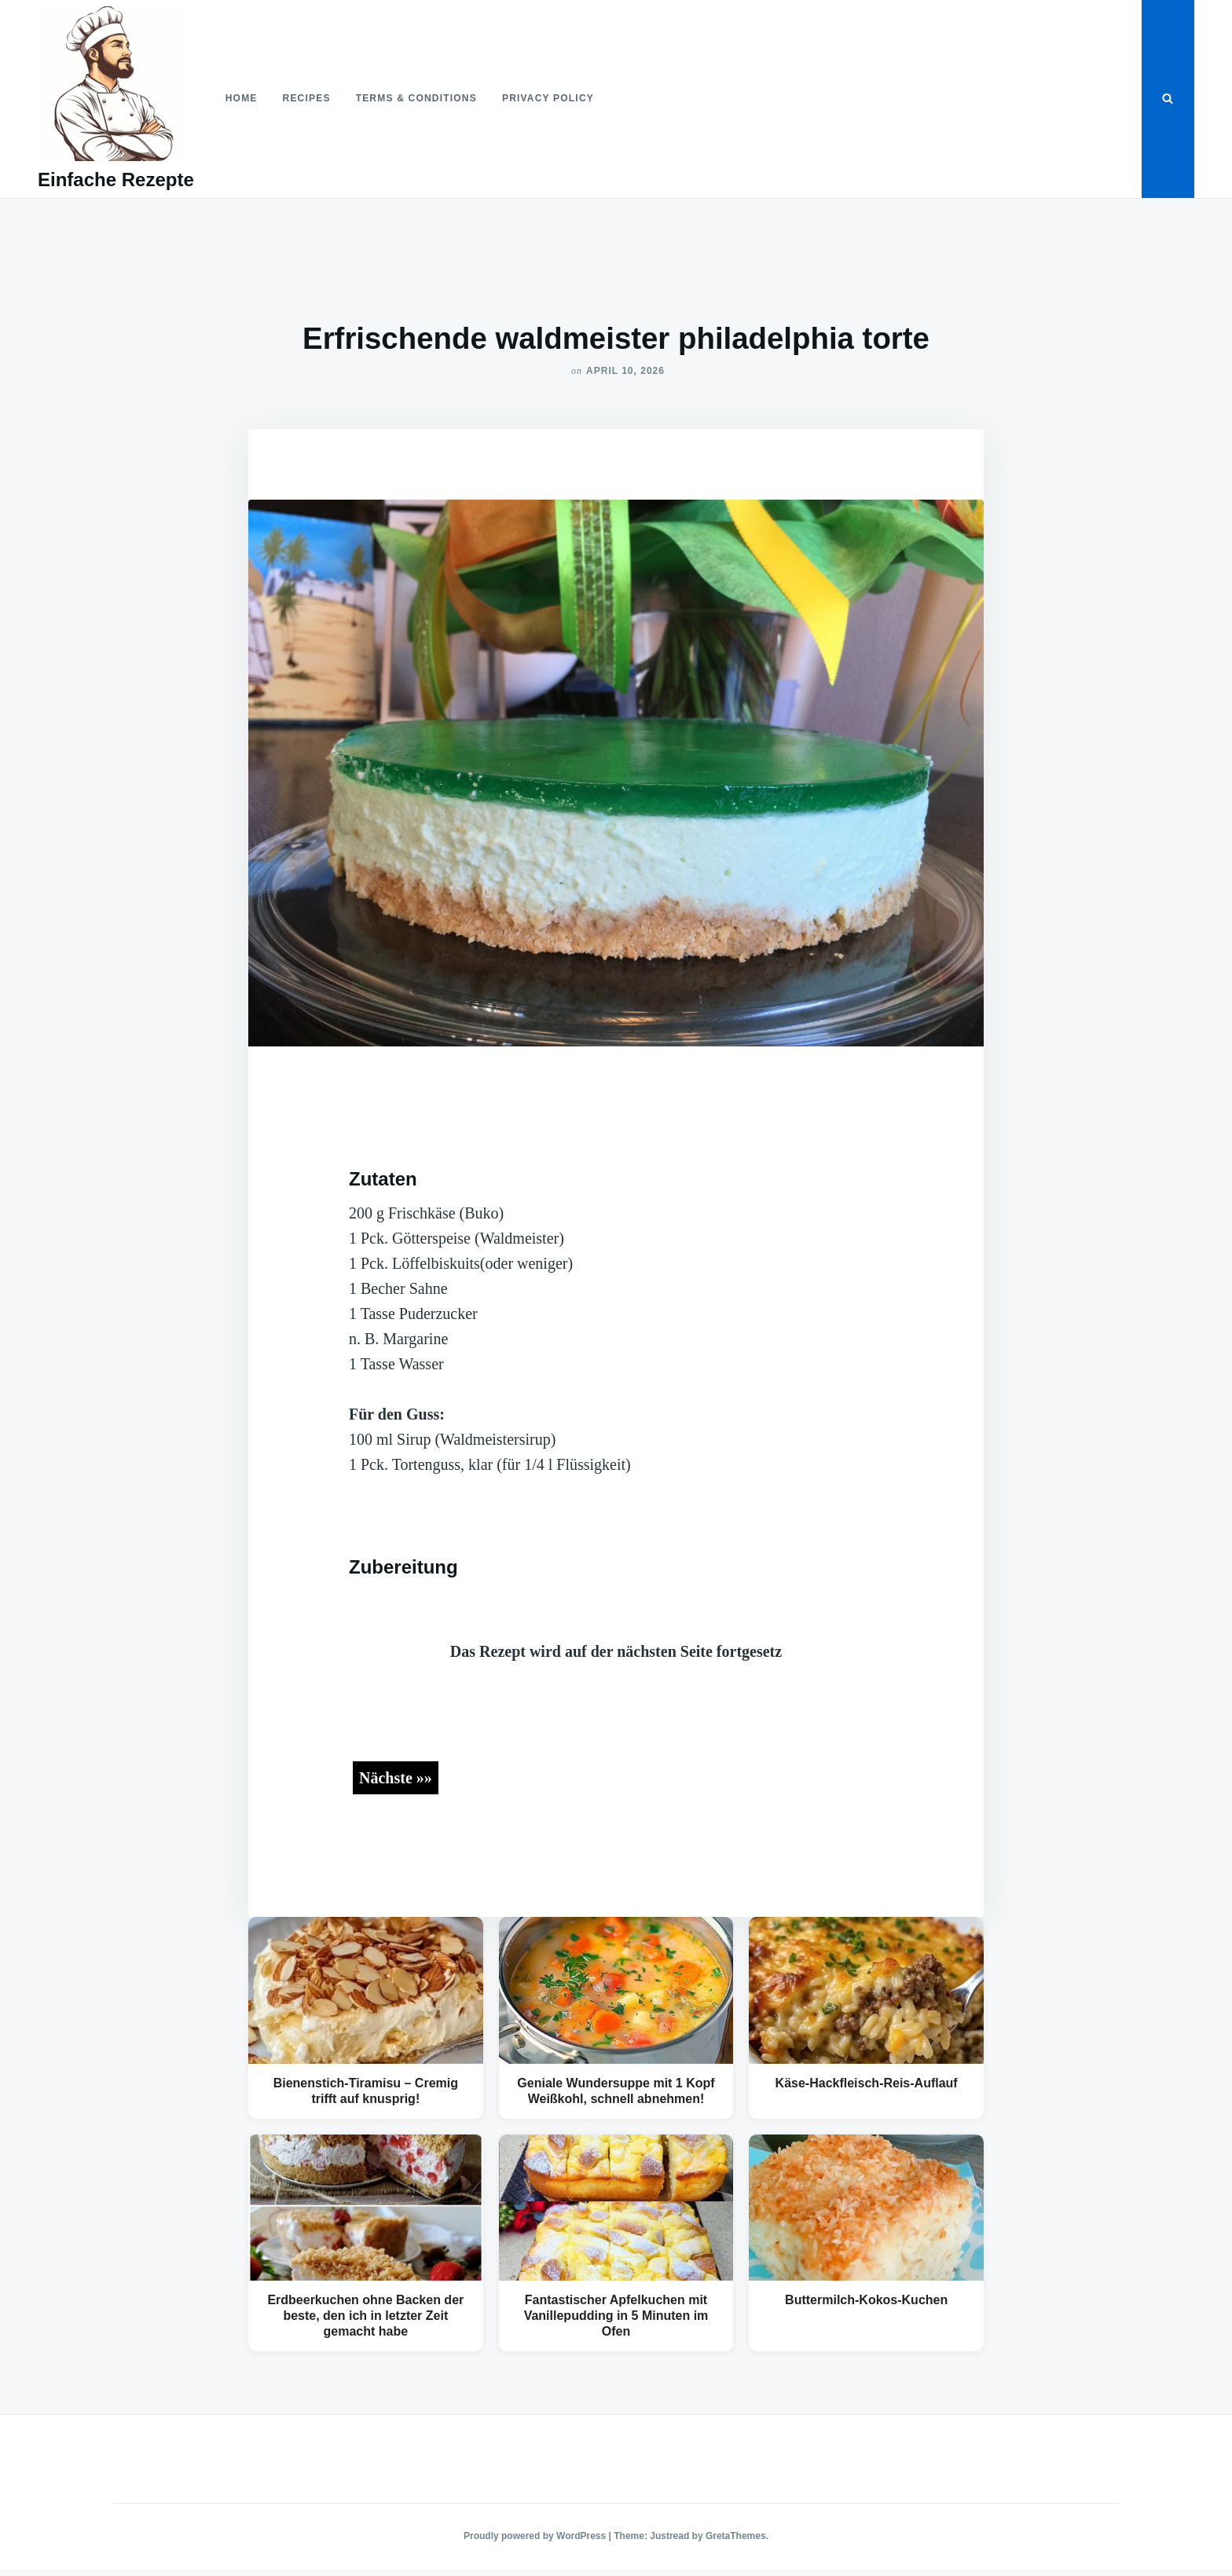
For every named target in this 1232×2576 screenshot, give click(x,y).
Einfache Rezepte (116, 179)
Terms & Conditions (416, 98)
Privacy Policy (548, 98)
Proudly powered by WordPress (536, 2535)
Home (242, 98)
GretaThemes (736, 2535)
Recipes (307, 98)
